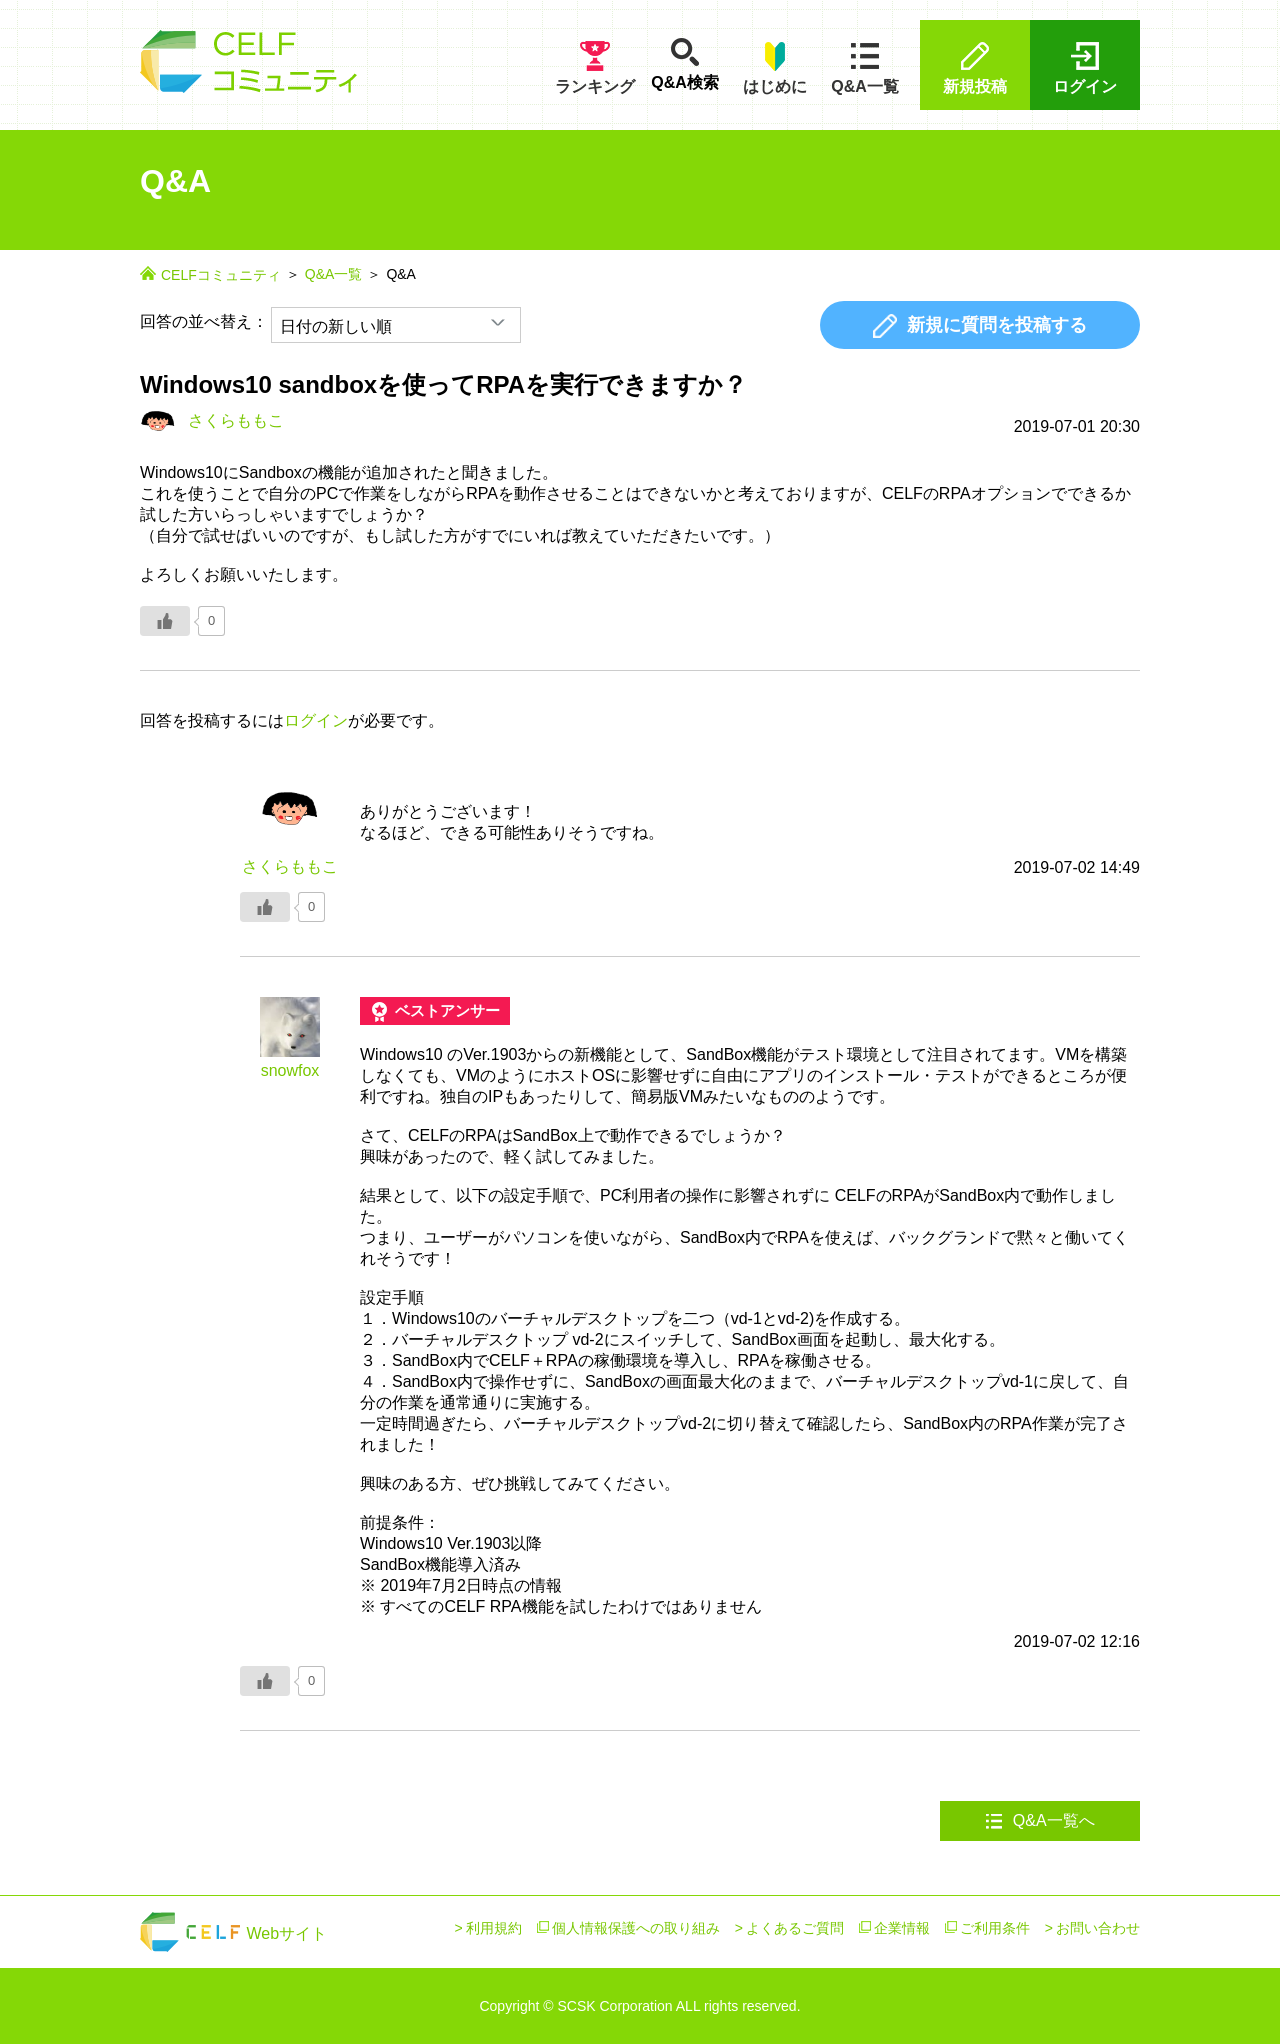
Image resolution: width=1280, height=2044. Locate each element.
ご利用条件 (995, 1928)
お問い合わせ (1098, 1928)
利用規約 (494, 1928)
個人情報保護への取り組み (636, 1928)
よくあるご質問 (795, 1928)
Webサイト (233, 1933)
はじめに (775, 67)
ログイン (1085, 67)
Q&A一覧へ (1039, 1821)
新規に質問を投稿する (980, 326)
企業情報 (902, 1928)
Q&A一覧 (865, 67)
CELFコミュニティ (221, 275)
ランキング (595, 67)
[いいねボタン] (165, 621)
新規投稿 (975, 67)
